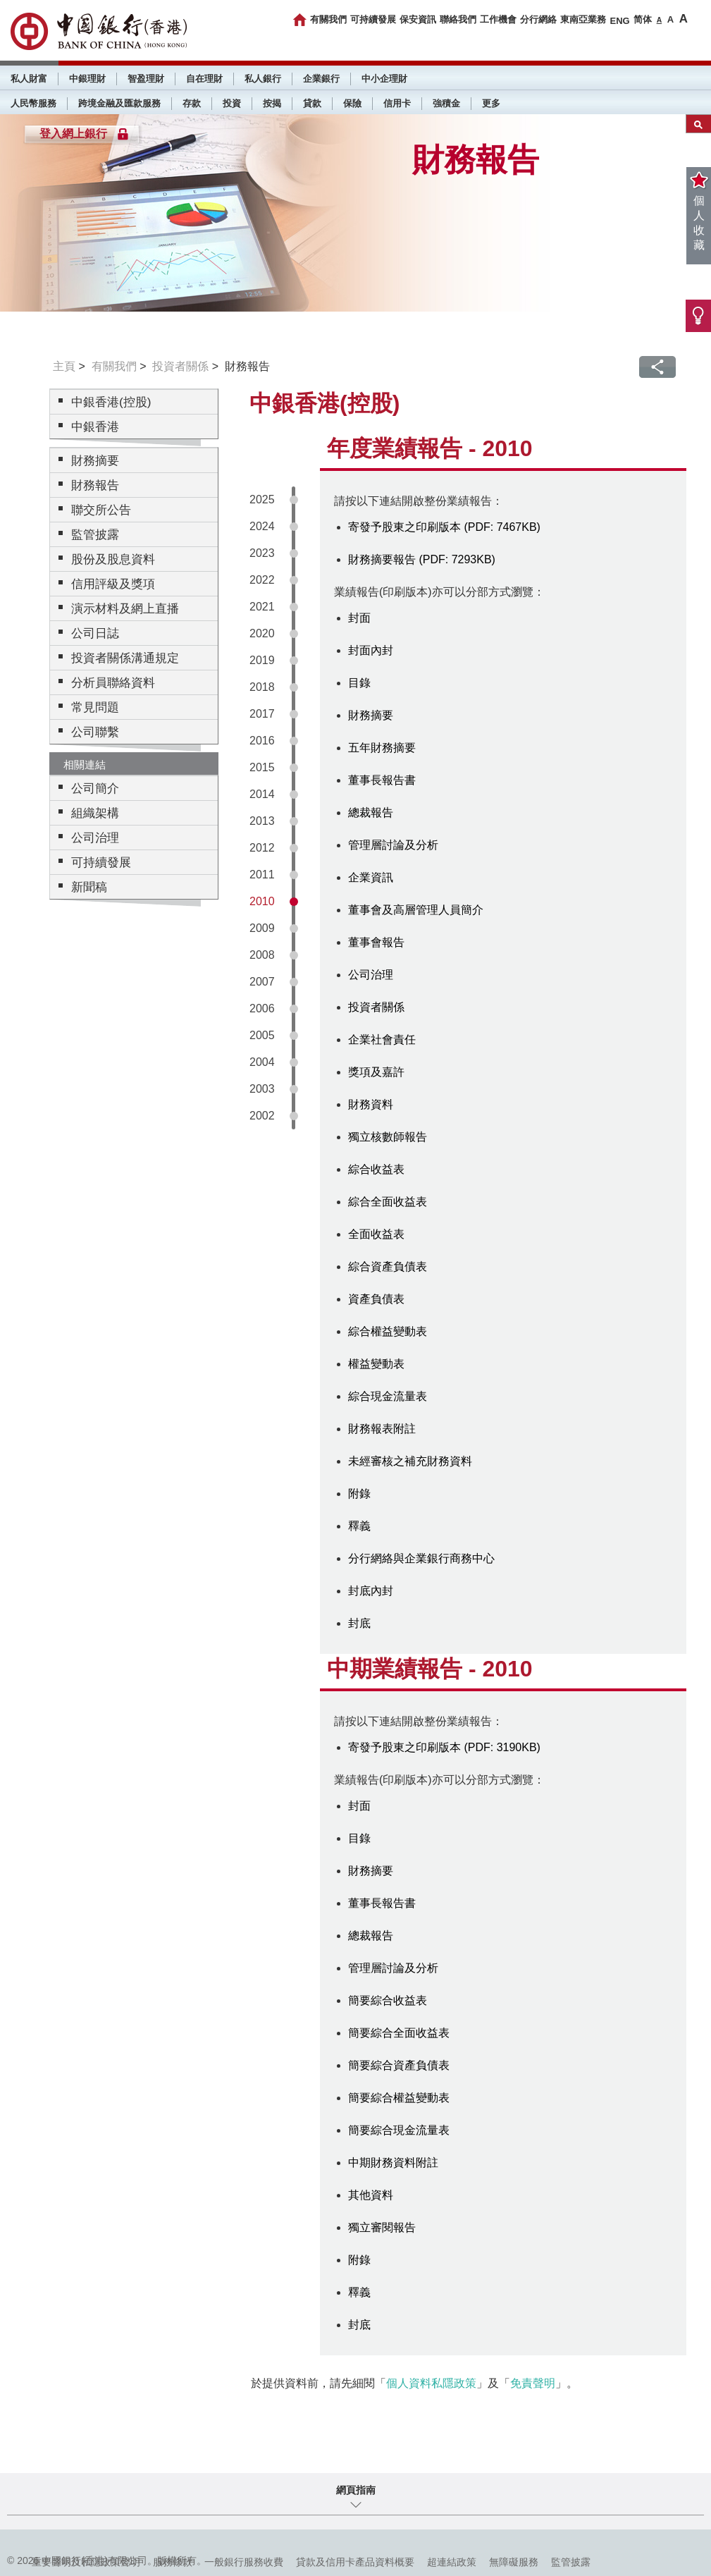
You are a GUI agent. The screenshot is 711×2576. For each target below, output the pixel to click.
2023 (262, 553)
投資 (232, 103)
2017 (262, 714)
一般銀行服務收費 (243, 2562)
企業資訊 (370, 877)
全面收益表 (376, 1234)
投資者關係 (180, 366)
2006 (262, 1008)
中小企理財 (384, 78)
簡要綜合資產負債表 (399, 2065)
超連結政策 (451, 2562)
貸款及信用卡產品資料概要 (355, 2562)
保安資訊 (418, 19)
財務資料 (370, 1104)
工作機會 (498, 19)
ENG (619, 21)
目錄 (359, 683)
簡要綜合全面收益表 (399, 2033)
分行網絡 (538, 19)
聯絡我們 (458, 19)
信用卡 (397, 103)
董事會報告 (376, 942)
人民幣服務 (33, 103)
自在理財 (204, 78)
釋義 (359, 1526)
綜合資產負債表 (387, 1266)
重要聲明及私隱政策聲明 (86, 2562)
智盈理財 (146, 78)
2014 (262, 794)
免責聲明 (532, 2383)
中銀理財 (87, 78)
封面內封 (370, 650)
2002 (262, 1116)
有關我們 (328, 19)
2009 (262, 928)
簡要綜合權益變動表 (399, 2098)
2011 (262, 875)
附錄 (359, 1493)
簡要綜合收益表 (387, 2000)
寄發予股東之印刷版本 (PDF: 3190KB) (444, 1747)
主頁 (64, 366)
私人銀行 (263, 78)
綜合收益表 (376, 1169)
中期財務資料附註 (393, 2163)
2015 (262, 767)
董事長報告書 (382, 780)
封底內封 (370, 1591)
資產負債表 (376, 1299)
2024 (262, 526)
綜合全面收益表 (387, 1202)
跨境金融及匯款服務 (119, 103)
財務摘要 (370, 715)
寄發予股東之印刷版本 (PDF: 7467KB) (444, 527)
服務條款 (172, 2562)
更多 (491, 103)
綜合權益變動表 (387, 1331)
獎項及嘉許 (376, 1072)
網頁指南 (356, 2490)
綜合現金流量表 (387, 1396)
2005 (262, 1035)
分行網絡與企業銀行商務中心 (421, 1558)
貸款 (312, 103)
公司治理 (370, 975)
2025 (262, 499)
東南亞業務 (583, 19)
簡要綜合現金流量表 (399, 2130)
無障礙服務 (513, 2562)
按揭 (272, 103)
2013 (262, 821)
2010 (262, 901)
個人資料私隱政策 (431, 2383)
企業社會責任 (382, 1039)
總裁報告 (370, 812)
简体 (642, 19)
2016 (262, 741)
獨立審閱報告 (382, 2227)
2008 (262, 955)
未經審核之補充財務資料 (410, 1461)
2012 (262, 848)
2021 (262, 607)
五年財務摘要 (382, 748)
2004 (262, 1062)
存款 (192, 103)
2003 (262, 1089)
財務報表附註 (382, 1429)
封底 (359, 1623)
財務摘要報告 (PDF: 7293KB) (421, 559)
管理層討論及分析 (393, 845)
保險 (352, 103)
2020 (262, 633)
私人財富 (29, 78)
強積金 (446, 103)
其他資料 (370, 2195)
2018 (262, 687)
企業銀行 (321, 78)
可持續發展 (373, 19)
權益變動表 (376, 1364)
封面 (359, 618)
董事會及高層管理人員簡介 (415, 910)
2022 (262, 580)
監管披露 (571, 2562)
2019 (262, 660)
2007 (262, 982)
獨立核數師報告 (387, 1137)
